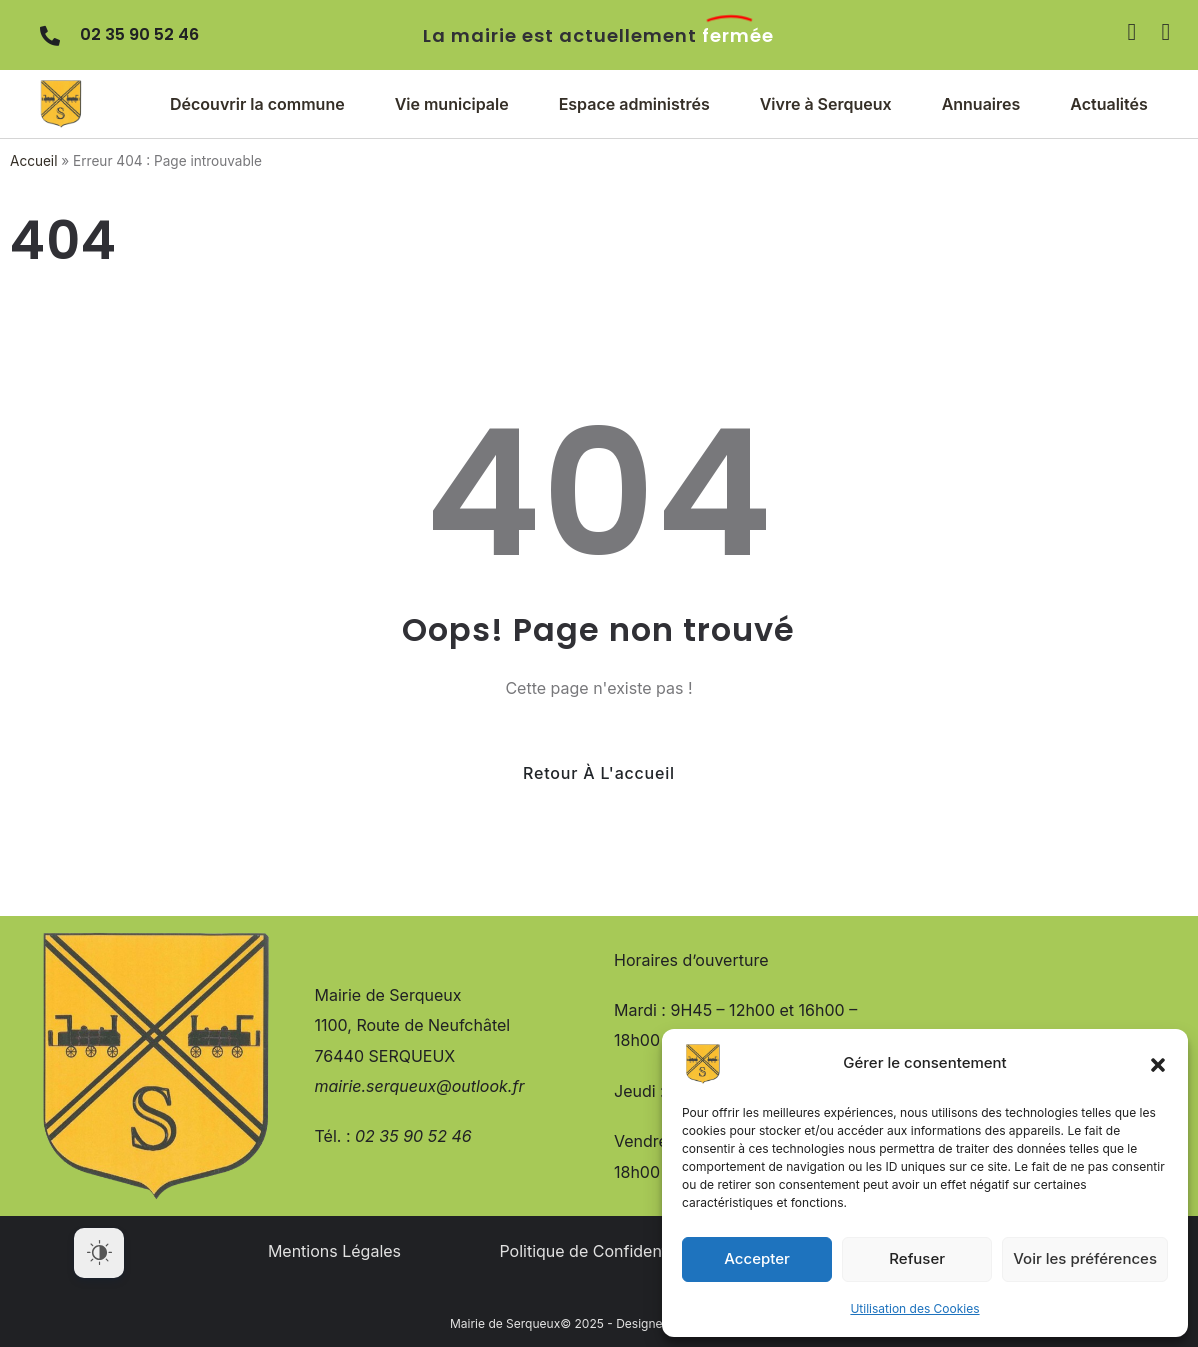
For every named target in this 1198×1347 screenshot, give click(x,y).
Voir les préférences (1085, 1258)
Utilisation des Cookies (914, 1308)
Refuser (917, 1258)
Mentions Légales (334, 1251)
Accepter (757, 1258)
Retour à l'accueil (599, 773)
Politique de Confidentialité (600, 1251)
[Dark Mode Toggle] (99, 1253)
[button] (1158, 1064)
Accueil (33, 161)
